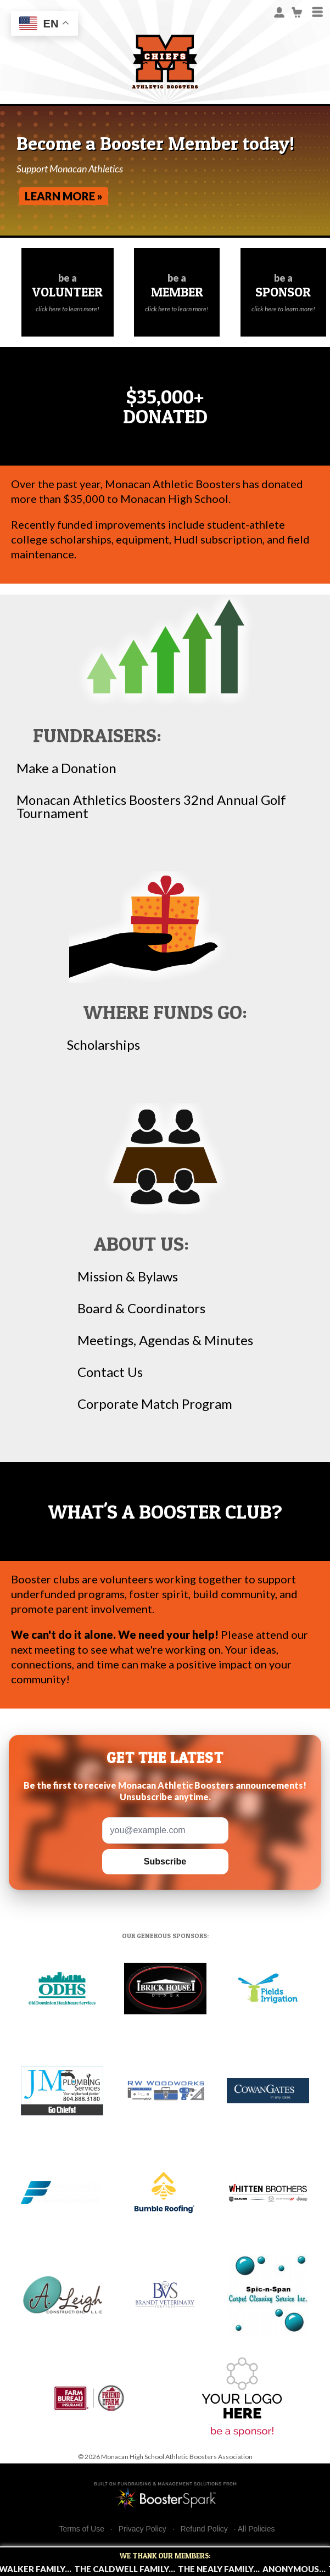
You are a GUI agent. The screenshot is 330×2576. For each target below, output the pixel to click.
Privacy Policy (142, 2529)
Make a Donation (66, 768)
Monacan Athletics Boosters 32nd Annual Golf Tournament (151, 806)
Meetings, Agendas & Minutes (165, 1340)
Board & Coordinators (141, 1308)
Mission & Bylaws (127, 1276)
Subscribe (165, 1861)
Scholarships (103, 1044)
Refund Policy (203, 2529)
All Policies (256, 2528)
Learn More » (64, 196)
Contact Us (110, 1372)
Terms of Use (81, 2529)
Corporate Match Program (154, 1403)
